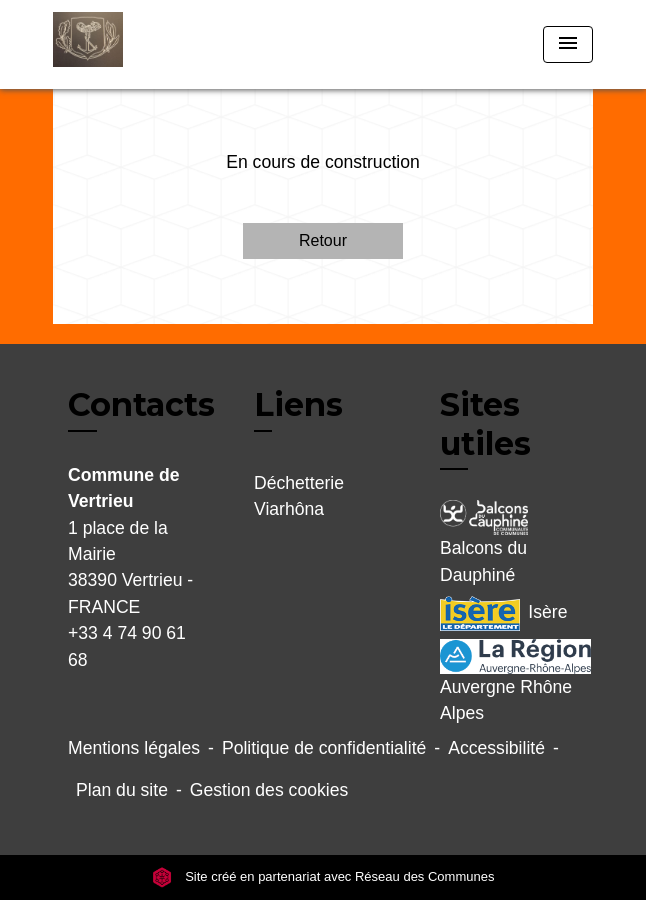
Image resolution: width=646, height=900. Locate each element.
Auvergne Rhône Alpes (509, 681)
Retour (323, 240)
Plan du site (122, 790)
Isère (503, 613)
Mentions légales (134, 748)
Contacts (141, 405)
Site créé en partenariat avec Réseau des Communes (323, 876)
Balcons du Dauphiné (484, 542)
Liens (298, 404)
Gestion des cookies (269, 790)
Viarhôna (289, 509)
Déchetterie (299, 483)
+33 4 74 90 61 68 (127, 646)
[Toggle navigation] (568, 44)
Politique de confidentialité (324, 748)
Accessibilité (496, 748)
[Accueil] (128, 44)
